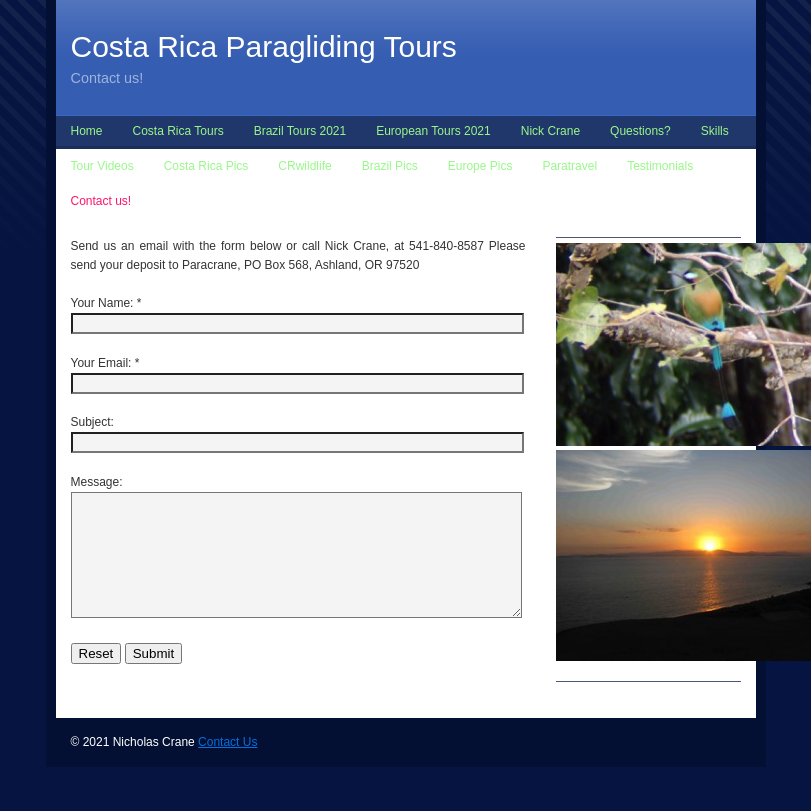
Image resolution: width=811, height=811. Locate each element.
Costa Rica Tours (178, 131)
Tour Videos (102, 166)
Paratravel (569, 166)
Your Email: (101, 363)
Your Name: (102, 303)
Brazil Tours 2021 (300, 131)
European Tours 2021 (433, 131)
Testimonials (660, 166)
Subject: (92, 422)
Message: (97, 482)
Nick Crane (550, 131)
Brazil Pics (390, 166)
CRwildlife (304, 166)
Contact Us (227, 766)
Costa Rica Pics (206, 166)
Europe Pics (480, 166)
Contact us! (101, 201)
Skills (715, 131)
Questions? (640, 131)
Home (87, 131)
